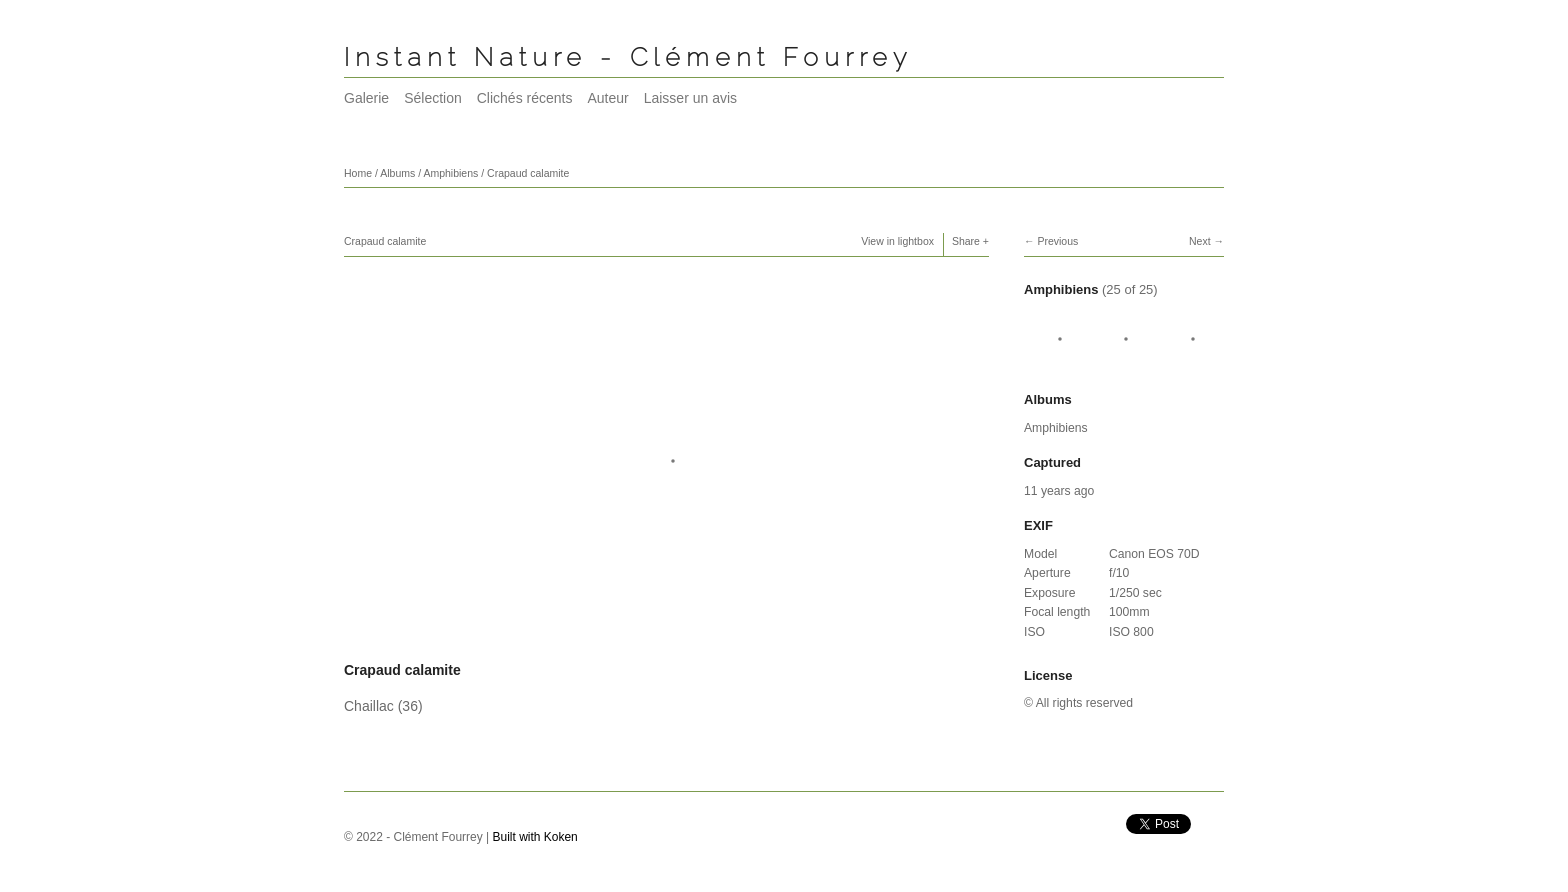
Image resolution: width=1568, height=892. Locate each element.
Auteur (607, 98)
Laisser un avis (690, 98)
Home (358, 173)
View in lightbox (897, 241)
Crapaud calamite (528, 173)
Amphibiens (450, 173)
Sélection (433, 98)
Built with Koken (535, 837)
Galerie (366, 98)
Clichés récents (525, 98)
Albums (397, 173)
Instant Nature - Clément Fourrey (628, 57)
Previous (1057, 241)
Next (1200, 241)
